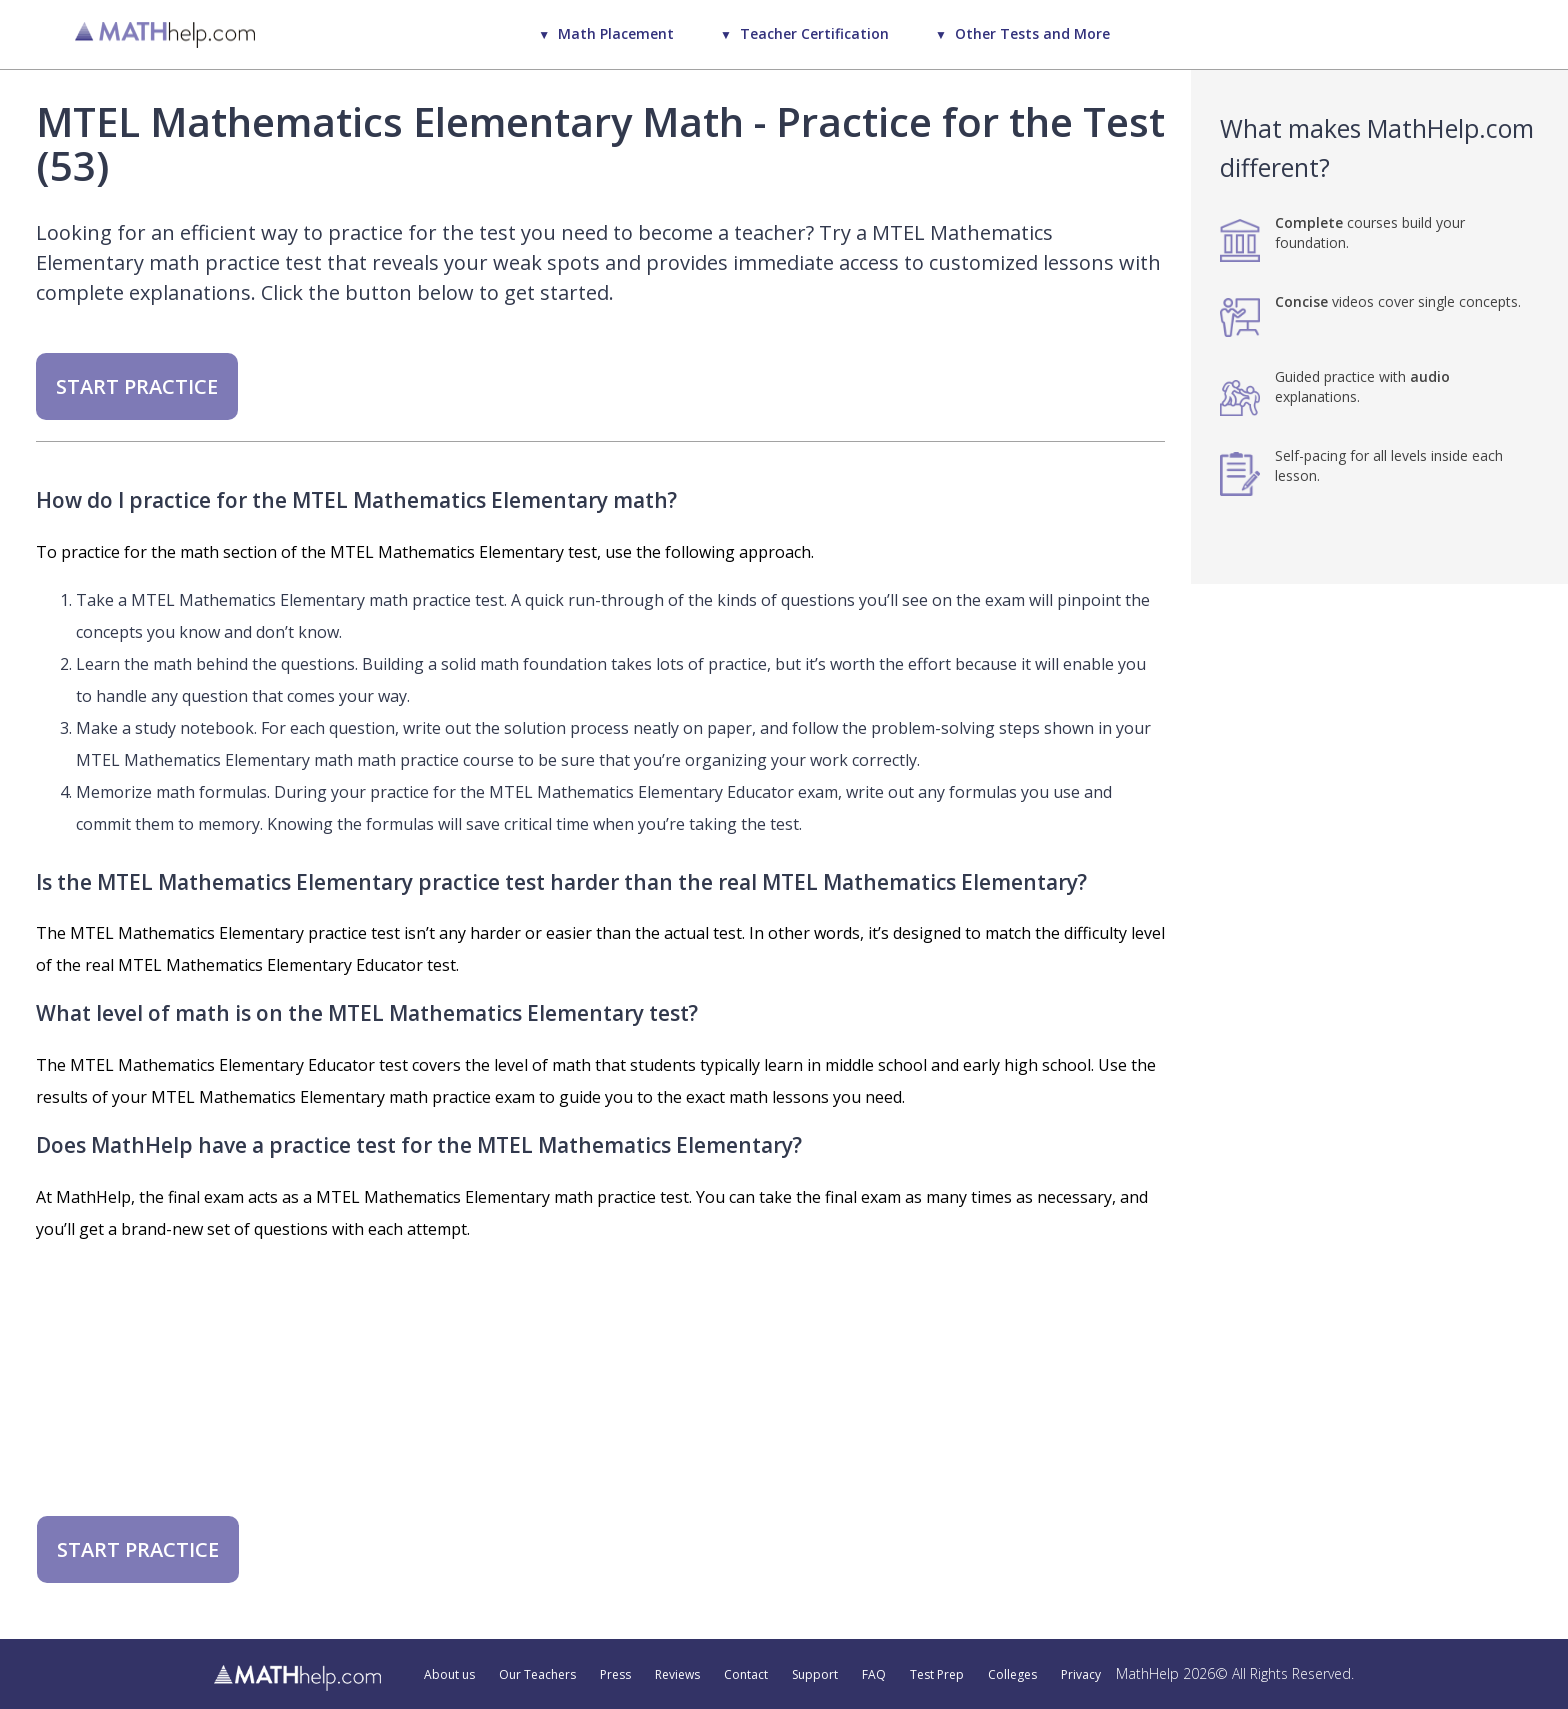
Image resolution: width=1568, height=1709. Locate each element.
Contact (746, 1675)
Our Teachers (537, 1675)
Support (815, 1675)
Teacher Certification (814, 33)
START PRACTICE (137, 386)
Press (615, 1675)
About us (449, 1675)
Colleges (1012, 1675)
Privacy (1081, 1675)
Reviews (677, 1675)
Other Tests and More (1032, 33)
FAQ (874, 1675)
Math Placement (616, 33)
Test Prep (937, 1675)
